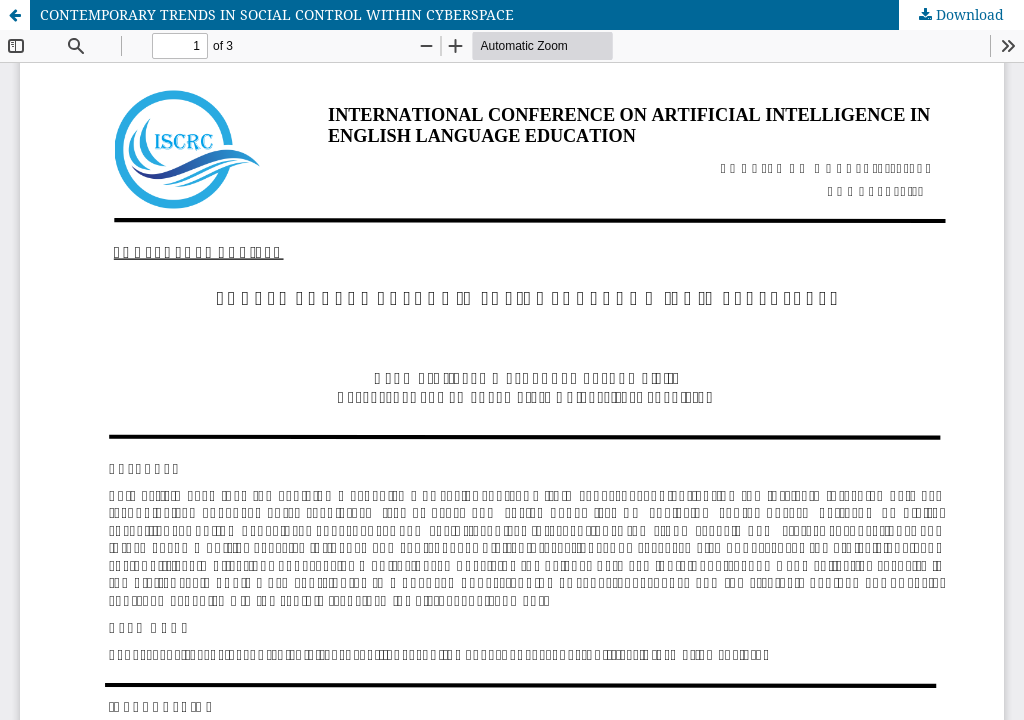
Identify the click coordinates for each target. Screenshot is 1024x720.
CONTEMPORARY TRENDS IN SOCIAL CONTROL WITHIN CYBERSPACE (277, 14)
